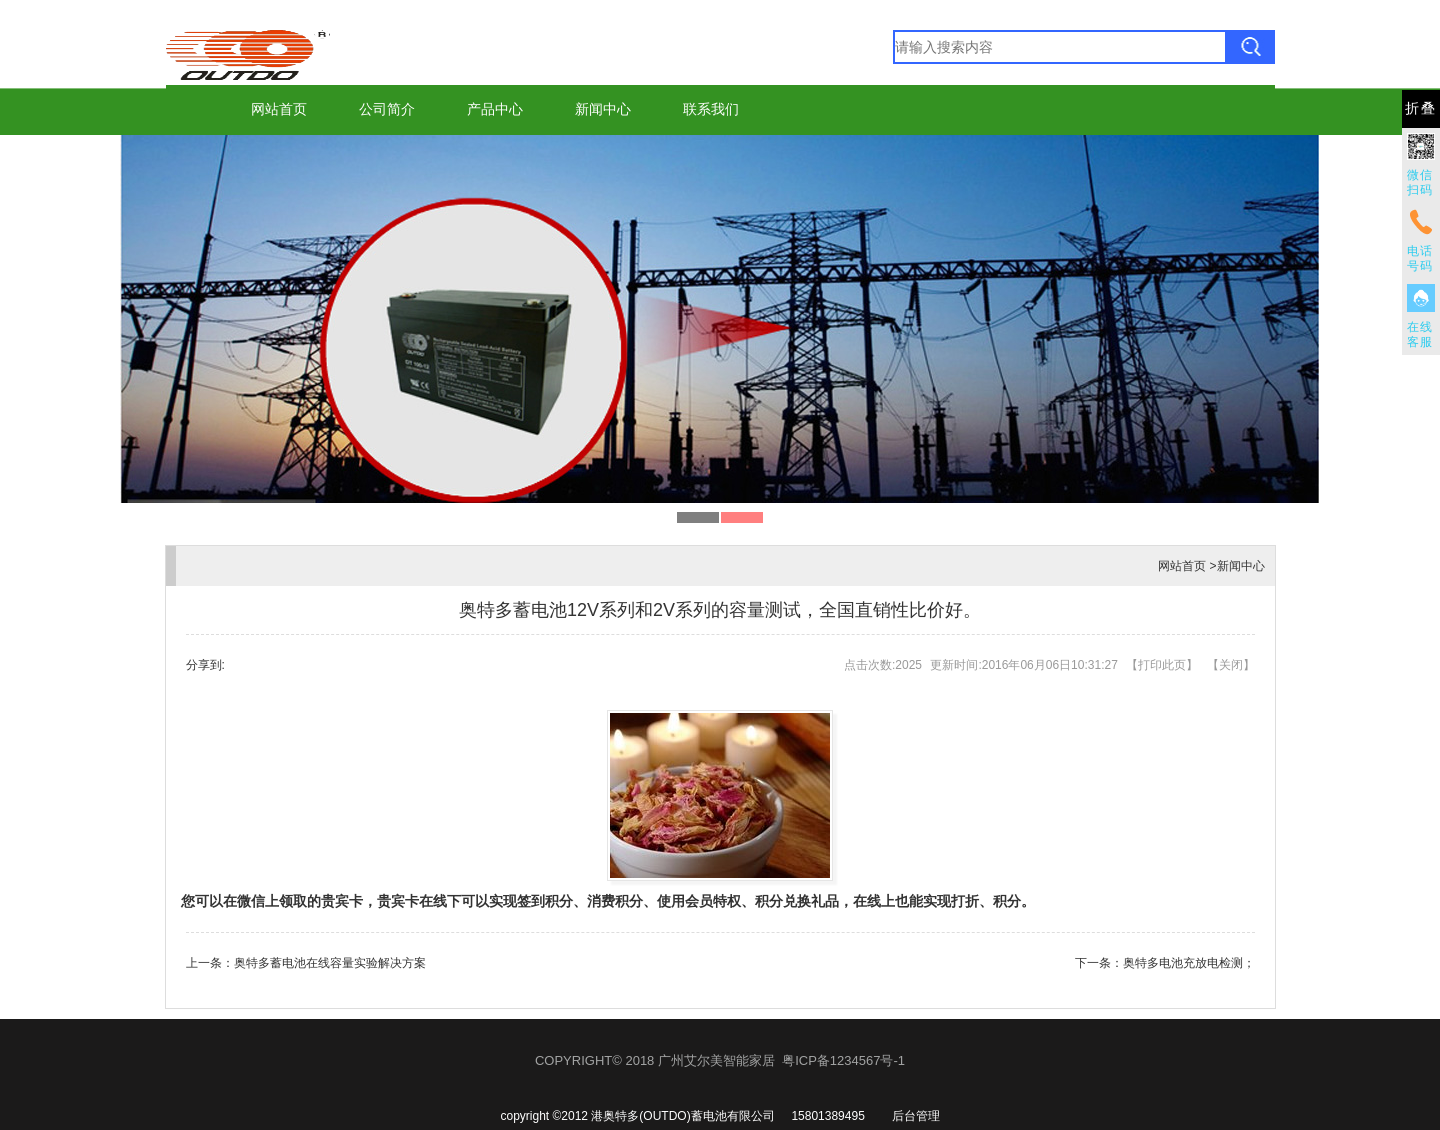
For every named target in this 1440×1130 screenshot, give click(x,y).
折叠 (1421, 108)
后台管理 (916, 1116)
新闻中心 (603, 109)
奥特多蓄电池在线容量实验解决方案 (330, 963)
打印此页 (1162, 665)
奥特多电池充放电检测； (1189, 963)
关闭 (1231, 665)
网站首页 (279, 109)
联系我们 (711, 109)
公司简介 (387, 109)
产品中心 (495, 109)
